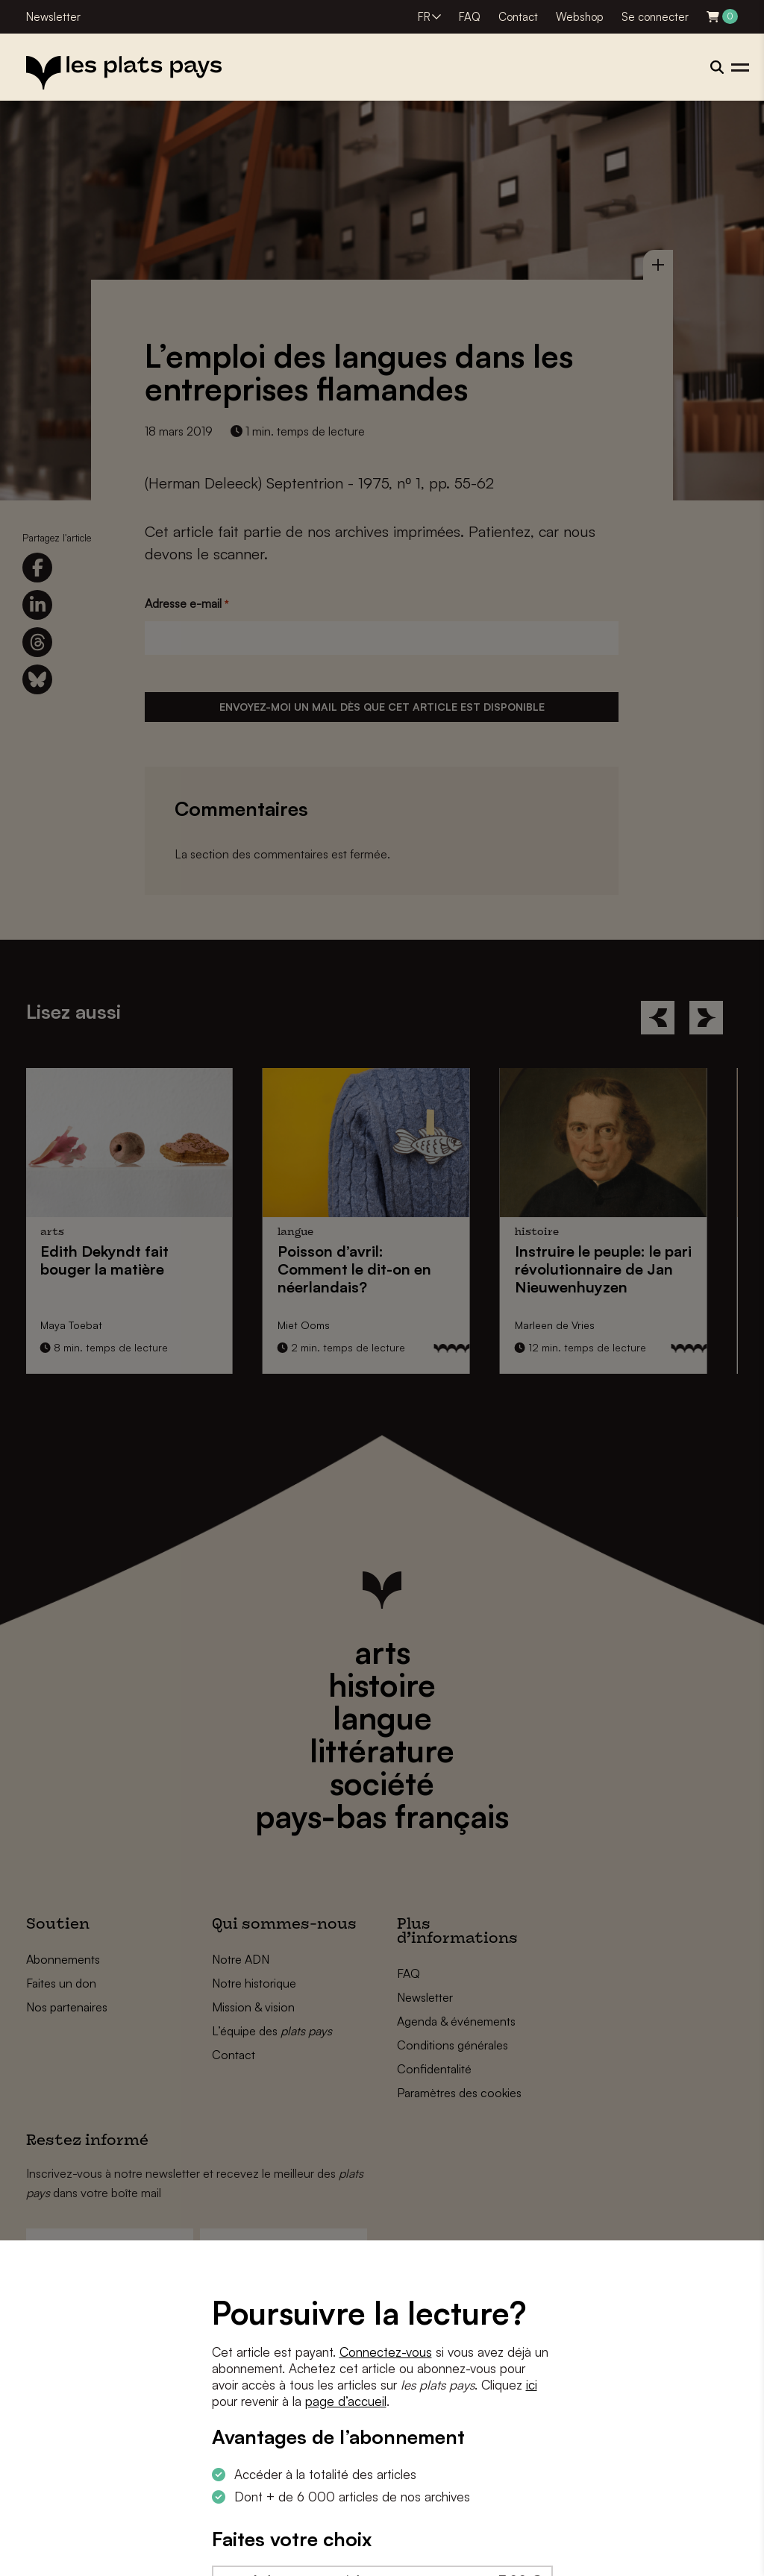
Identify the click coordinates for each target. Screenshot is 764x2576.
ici (531, 2385)
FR (424, 17)
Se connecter (655, 17)
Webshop (580, 17)
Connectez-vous (385, 2352)
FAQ (469, 17)
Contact (518, 17)
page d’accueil (345, 2401)
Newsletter (53, 17)
